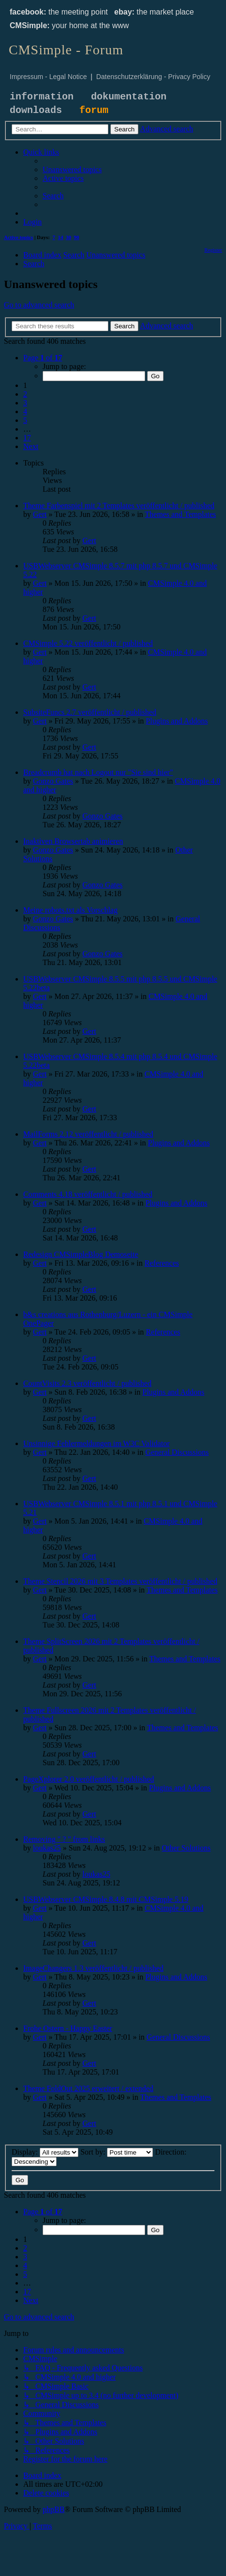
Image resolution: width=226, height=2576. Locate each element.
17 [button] (27, 438)
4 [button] (25, 411)
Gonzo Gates (53, 781)
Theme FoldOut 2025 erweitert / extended (88, 2088)
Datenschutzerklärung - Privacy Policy (153, 76)
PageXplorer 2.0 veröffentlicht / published (88, 1779)
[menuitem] (72, 169)
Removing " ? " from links (64, 1839)
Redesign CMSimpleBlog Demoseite (80, 1254)
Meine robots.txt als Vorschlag (70, 910)
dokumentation (128, 96)
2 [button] (25, 394)
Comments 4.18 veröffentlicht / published (87, 1194)
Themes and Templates (180, 514)
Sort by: (116, 2152)
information (42, 96)
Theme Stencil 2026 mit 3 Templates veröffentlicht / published (120, 1581)
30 (68, 237)
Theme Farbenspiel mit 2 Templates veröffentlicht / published (118, 505)
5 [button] (25, 420)
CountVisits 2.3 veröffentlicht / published (87, 1383)
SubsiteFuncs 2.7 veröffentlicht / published (89, 712)
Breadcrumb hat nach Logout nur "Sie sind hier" (98, 772)
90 (76, 237)
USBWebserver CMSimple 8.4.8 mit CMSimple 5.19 (105, 1899)
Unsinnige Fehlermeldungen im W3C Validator (96, 1443)
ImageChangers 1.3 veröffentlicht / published (93, 1968)
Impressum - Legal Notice (48, 76)
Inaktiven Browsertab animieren (73, 841)
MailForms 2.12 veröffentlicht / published (88, 1134)
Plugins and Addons (177, 721)
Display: (45, 2152)
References (162, 1263)
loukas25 (47, 1848)
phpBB (53, 2509)
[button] (42, 358)
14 (60, 237)
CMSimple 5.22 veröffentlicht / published (88, 643)
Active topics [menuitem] (18, 237)
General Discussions (177, 1452)
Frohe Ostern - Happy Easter (67, 2028)
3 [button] (25, 403)
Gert (39, 514)
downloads (36, 110)
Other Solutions (186, 1848)
